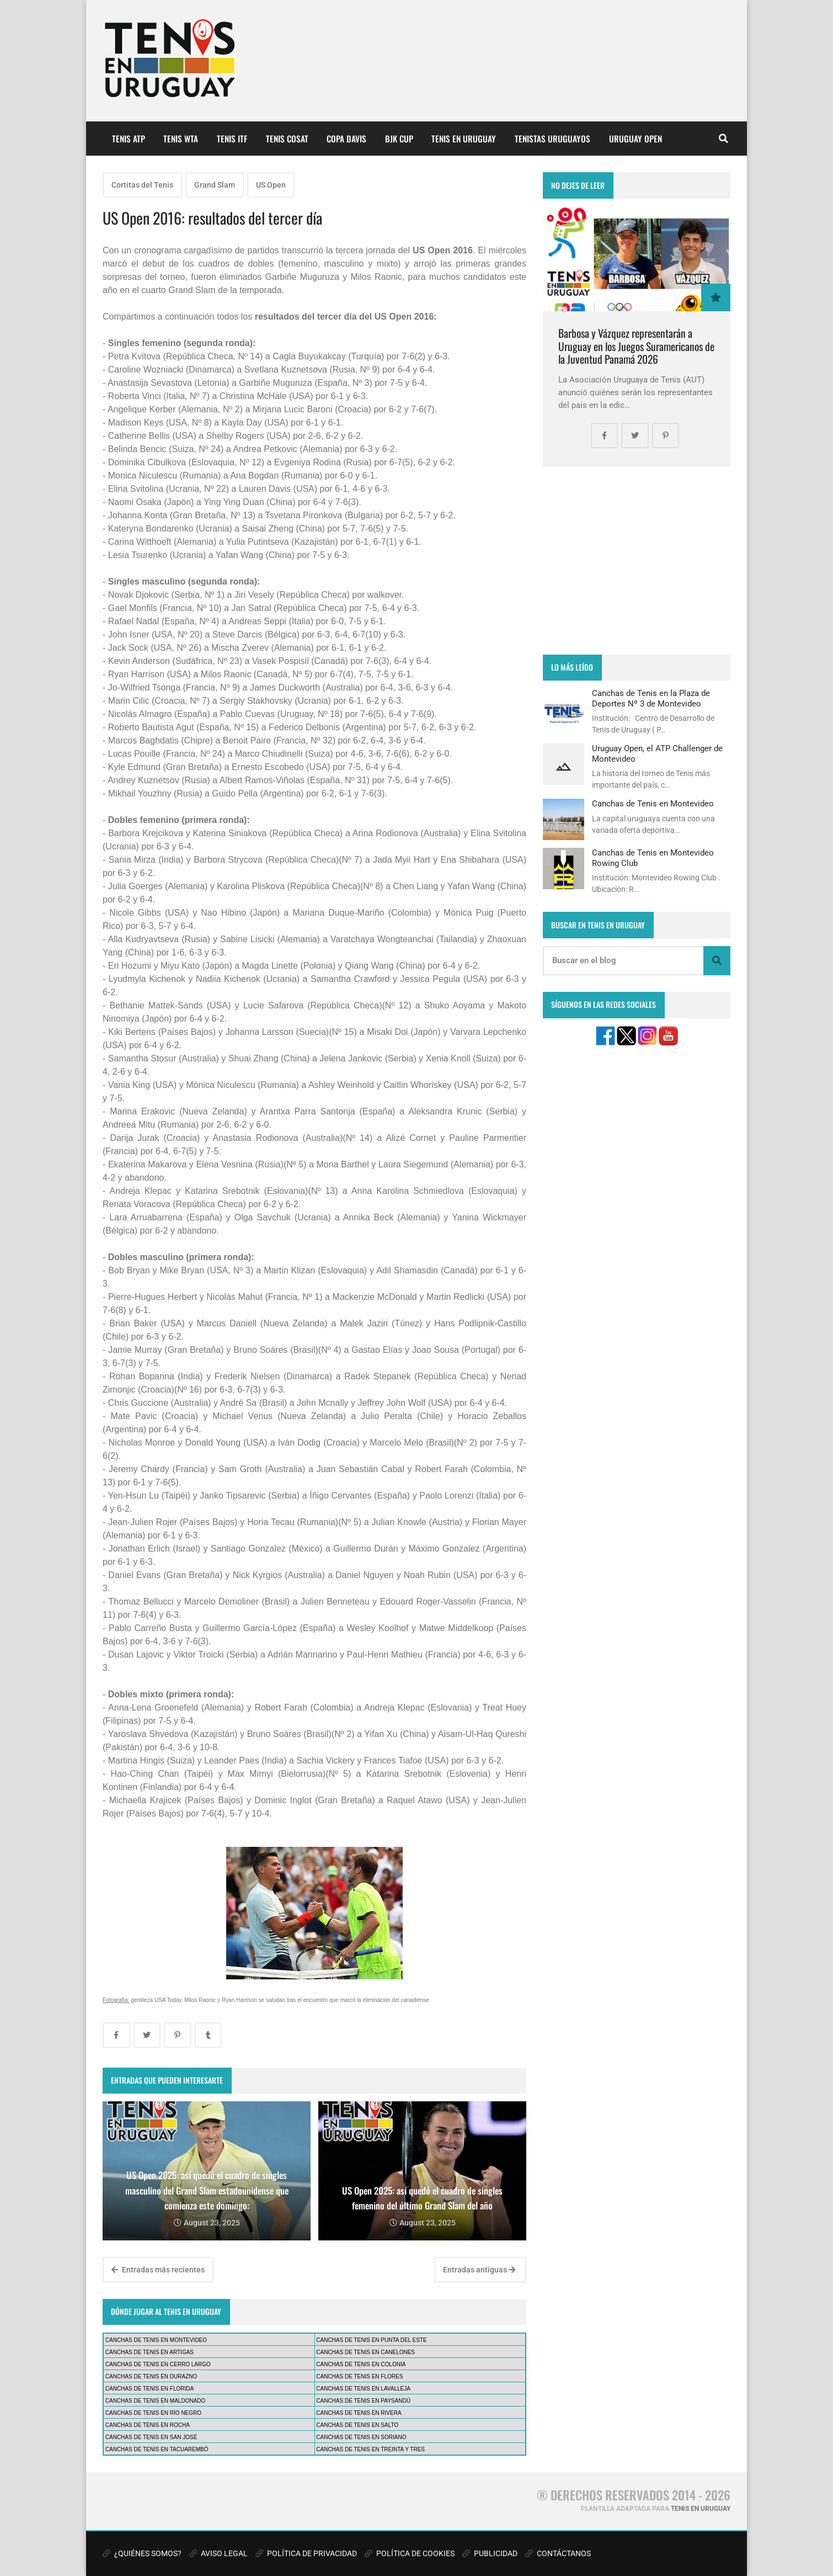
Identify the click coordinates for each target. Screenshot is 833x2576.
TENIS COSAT (287, 138)
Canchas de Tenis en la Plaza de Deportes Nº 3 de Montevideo (651, 698)
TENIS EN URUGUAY (463, 138)
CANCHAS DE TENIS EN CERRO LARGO (158, 2364)
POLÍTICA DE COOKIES (410, 2553)
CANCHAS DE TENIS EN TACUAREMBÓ (157, 2449)
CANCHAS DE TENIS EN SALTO (357, 2425)
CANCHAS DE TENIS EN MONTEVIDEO (156, 2340)
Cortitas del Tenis (142, 184)
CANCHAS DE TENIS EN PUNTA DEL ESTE (371, 2340)
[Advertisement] (636, 561)
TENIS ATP (128, 138)
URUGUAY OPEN (635, 138)
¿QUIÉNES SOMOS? (142, 2553)
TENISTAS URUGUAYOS (552, 138)
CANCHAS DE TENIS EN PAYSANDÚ (363, 2401)
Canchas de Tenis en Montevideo (653, 804)
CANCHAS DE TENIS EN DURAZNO (151, 2376)
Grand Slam (214, 184)
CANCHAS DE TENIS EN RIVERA (358, 2413)
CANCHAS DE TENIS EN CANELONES (365, 2352)
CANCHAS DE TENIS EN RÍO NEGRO (153, 2413)
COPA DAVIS (346, 138)
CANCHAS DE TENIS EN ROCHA (147, 2425)
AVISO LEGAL (218, 2553)
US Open (271, 184)
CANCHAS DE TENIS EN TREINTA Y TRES (370, 2449)
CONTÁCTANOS (558, 2553)
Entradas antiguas (479, 2269)
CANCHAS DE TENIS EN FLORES (359, 2376)
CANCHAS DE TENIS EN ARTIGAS (149, 2352)
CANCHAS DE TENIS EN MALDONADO (155, 2401)
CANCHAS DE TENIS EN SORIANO (361, 2437)
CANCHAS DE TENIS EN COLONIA (360, 2364)
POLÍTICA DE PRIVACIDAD (306, 2553)
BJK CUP (399, 138)
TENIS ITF (232, 138)
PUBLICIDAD (489, 2553)
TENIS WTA (180, 138)
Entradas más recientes (158, 2269)
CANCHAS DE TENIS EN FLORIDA (149, 2389)
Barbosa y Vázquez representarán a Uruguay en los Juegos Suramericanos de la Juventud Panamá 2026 (636, 346)
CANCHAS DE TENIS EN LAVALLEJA (363, 2389)
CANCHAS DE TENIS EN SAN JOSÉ (151, 2437)
